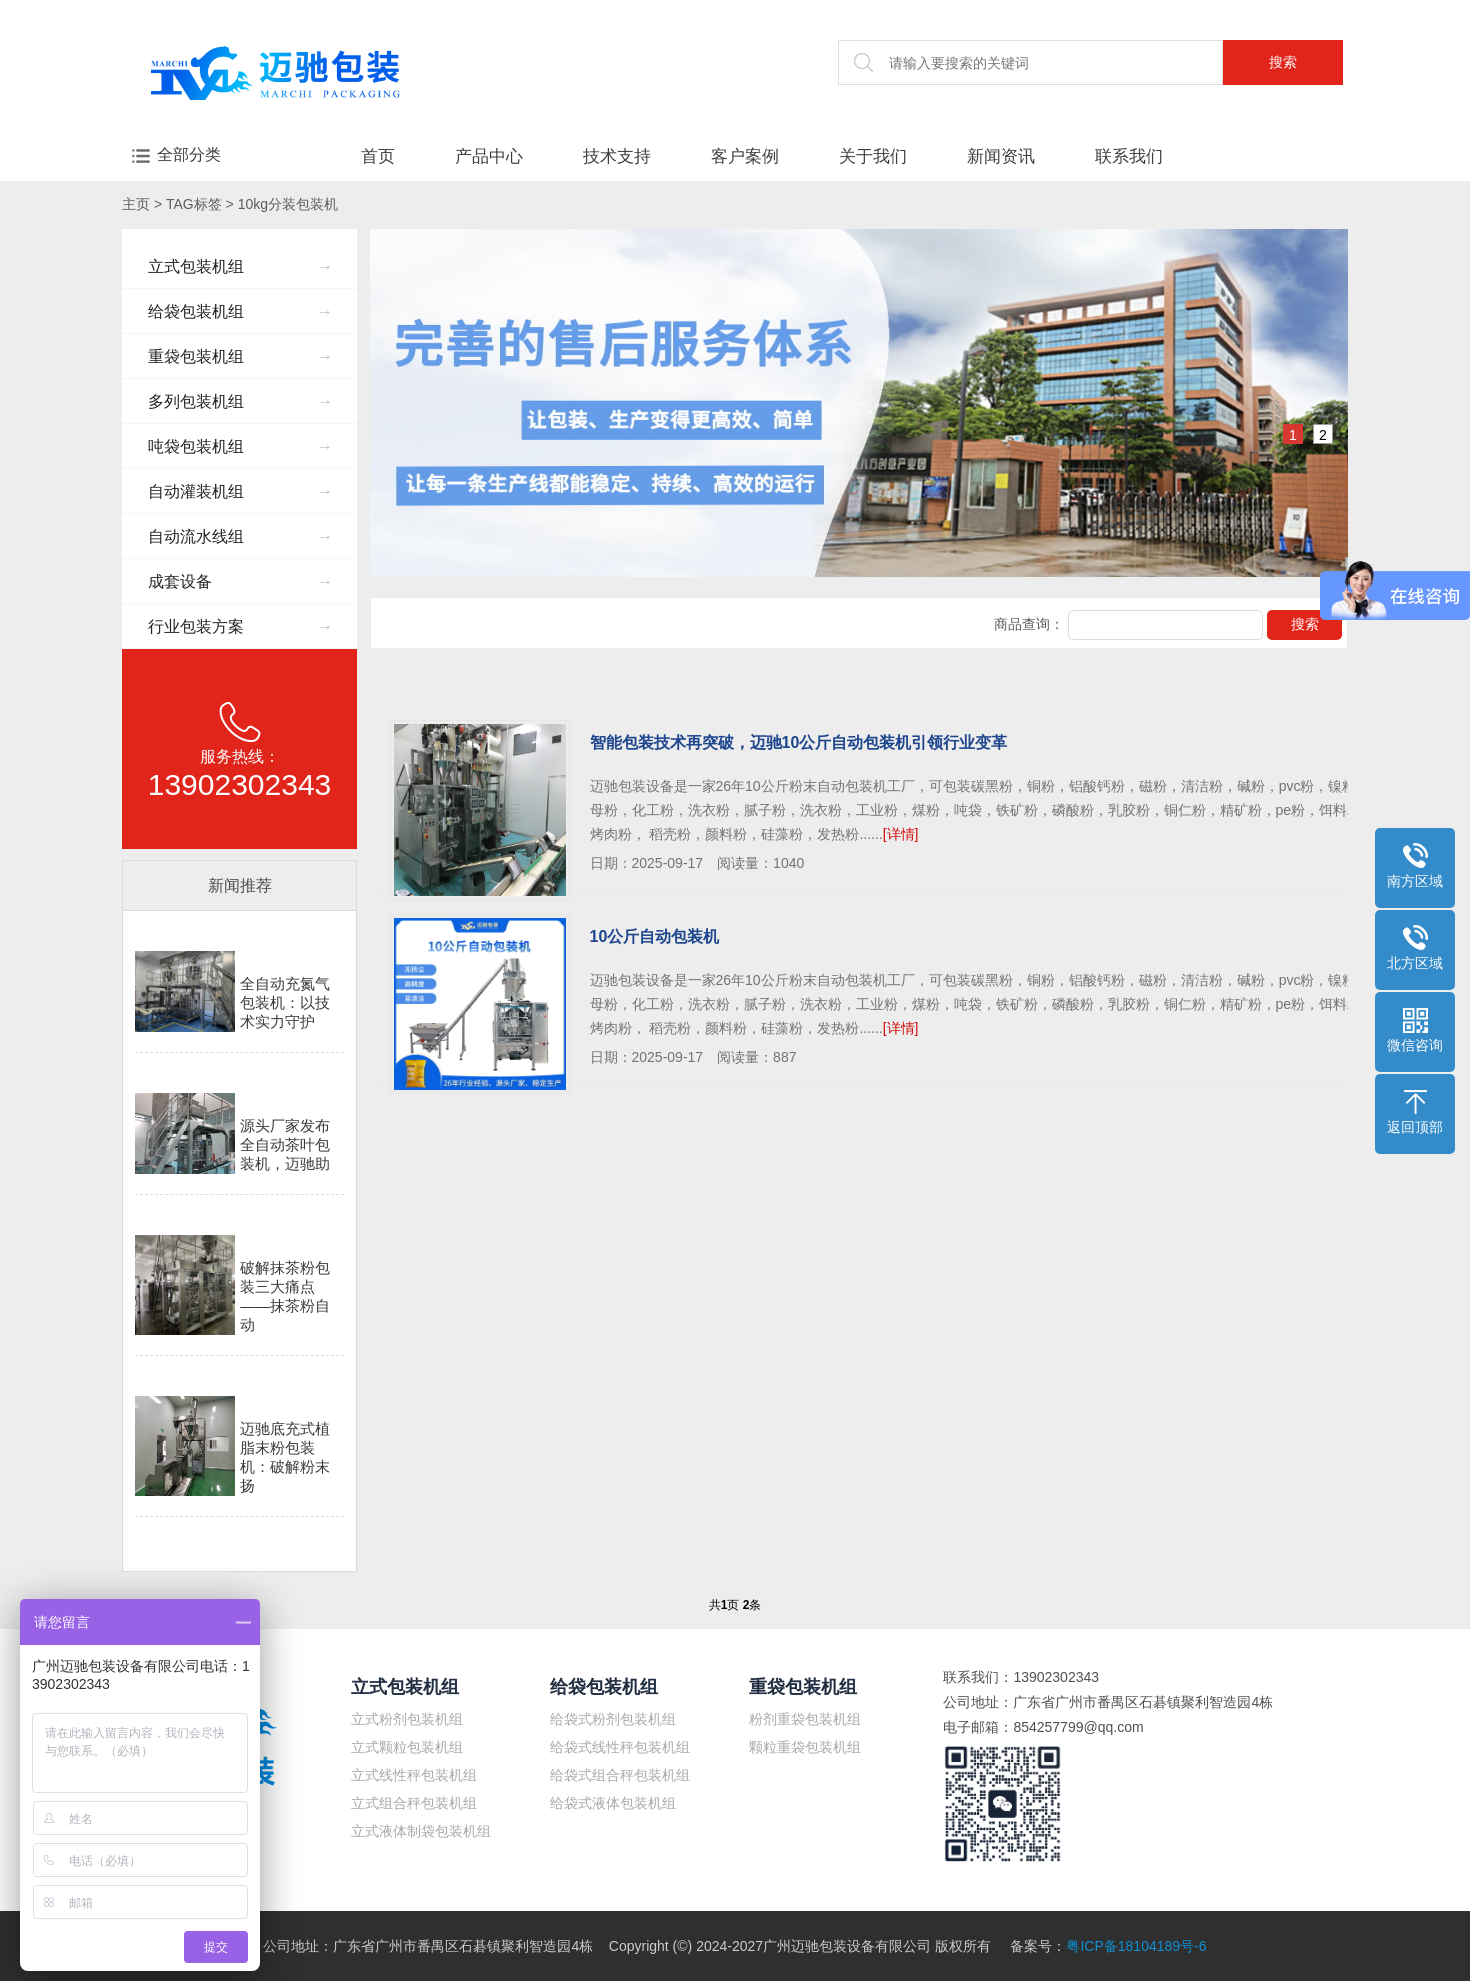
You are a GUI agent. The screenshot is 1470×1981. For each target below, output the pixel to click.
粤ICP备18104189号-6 (1136, 1946)
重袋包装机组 (240, 356)
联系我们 (1129, 156)
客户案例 (745, 156)
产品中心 (489, 156)
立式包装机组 (240, 266)
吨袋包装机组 (240, 446)
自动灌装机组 (240, 491)
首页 (378, 156)
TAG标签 (194, 204)
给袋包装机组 (240, 311)
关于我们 (873, 156)
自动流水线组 (240, 536)
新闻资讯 (1001, 156)
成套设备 (240, 581)
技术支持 (617, 156)
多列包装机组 (240, 401)
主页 (136, 204)
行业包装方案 (240, 626)
